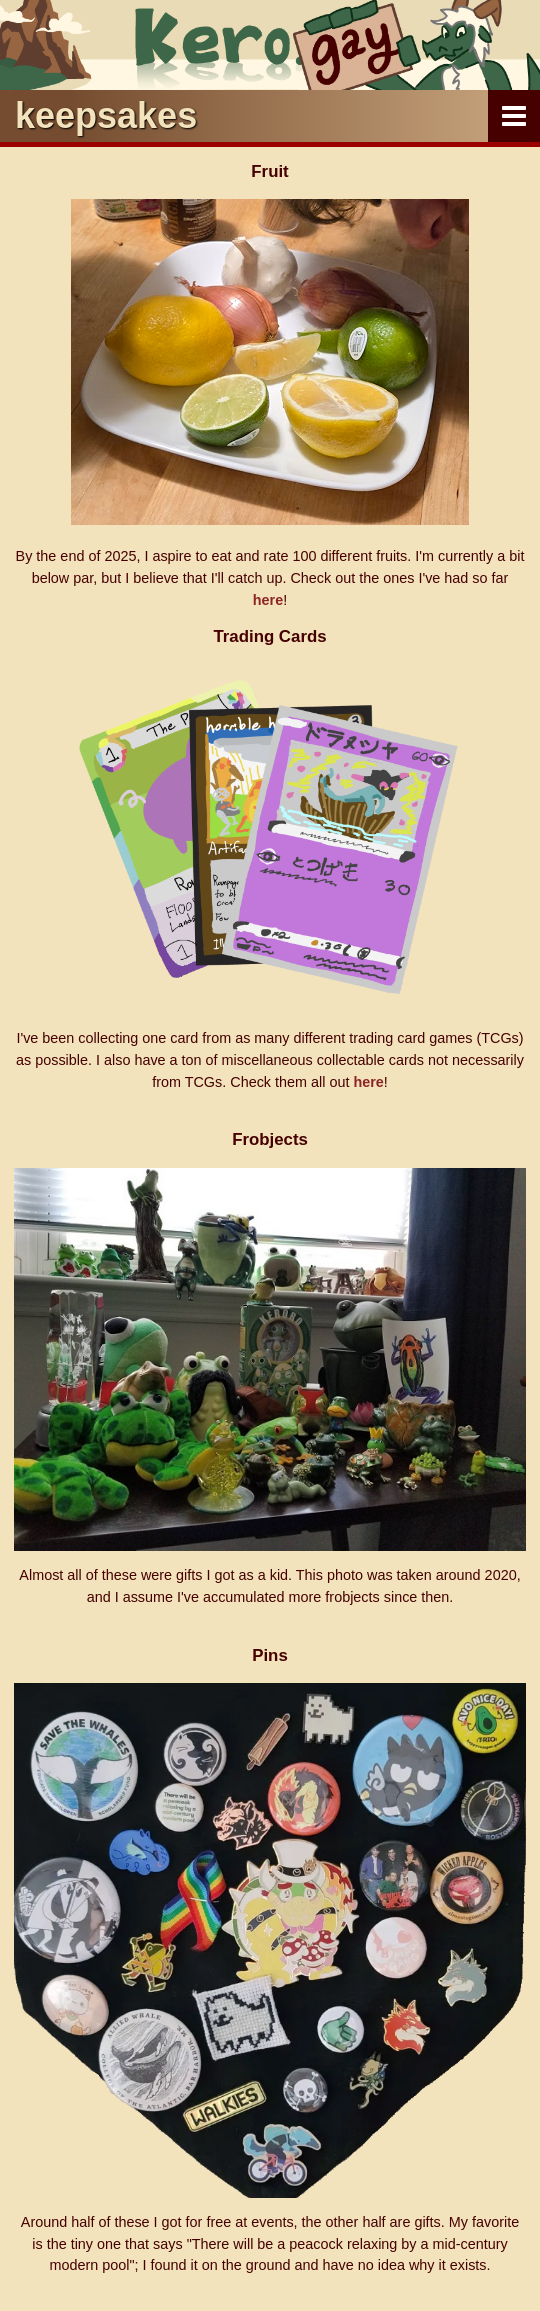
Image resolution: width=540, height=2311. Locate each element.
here (268, 600)
